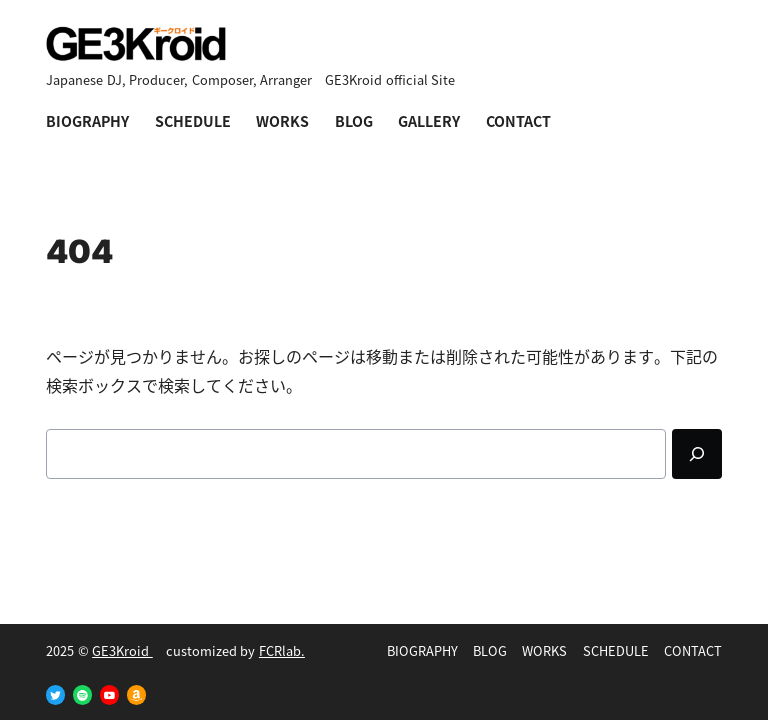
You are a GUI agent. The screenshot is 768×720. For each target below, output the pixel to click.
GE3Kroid (122, 650)
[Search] (697, 454)
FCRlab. (282, 650)
